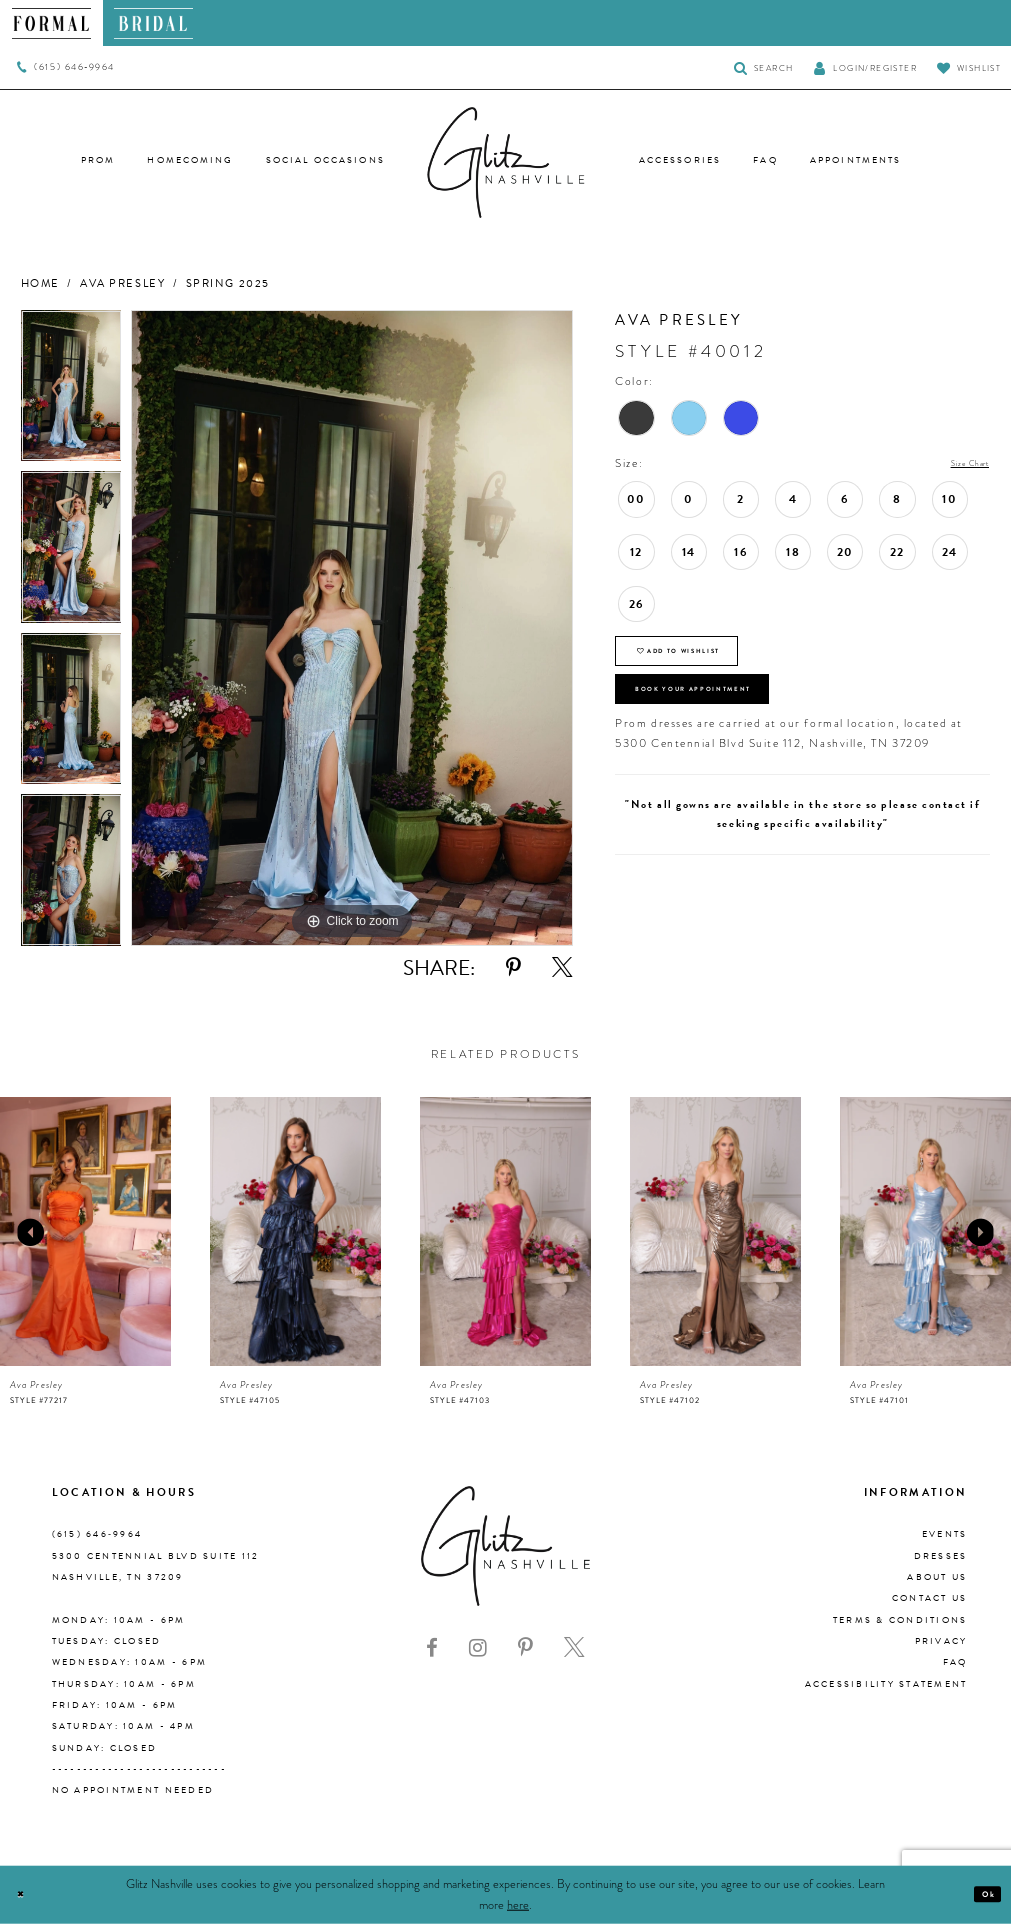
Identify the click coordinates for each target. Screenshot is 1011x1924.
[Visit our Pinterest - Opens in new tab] (525, 1648)
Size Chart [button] (958, 464)
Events (945, 1534)
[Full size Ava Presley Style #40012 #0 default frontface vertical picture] (352, 628)
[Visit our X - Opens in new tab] (574, 1648)
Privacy (941, 1641)
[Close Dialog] (26, 1894)
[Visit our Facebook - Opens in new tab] (432, 1648)
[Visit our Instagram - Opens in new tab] (478, 1648)
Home (40, 283)
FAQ (955, 1662)
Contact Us (930, 1598)
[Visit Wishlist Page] (969, 67)
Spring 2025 (228, 283)
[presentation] (85, 1232)
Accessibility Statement (886, 1684)
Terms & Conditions (900, 1620)
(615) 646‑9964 (97, 1534)
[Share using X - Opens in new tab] (562, 968)
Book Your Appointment (738, 722)
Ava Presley (122, 283)
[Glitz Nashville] (506, 163)
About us (937, 1577)
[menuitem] (51, 23)
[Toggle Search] (763, 67)
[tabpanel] (71, 391)
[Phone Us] (65, 68)
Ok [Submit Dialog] (982, 1894)
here (518, 1905)
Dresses (941, 1556)
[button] (865, 67)
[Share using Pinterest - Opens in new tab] (513, 968)
